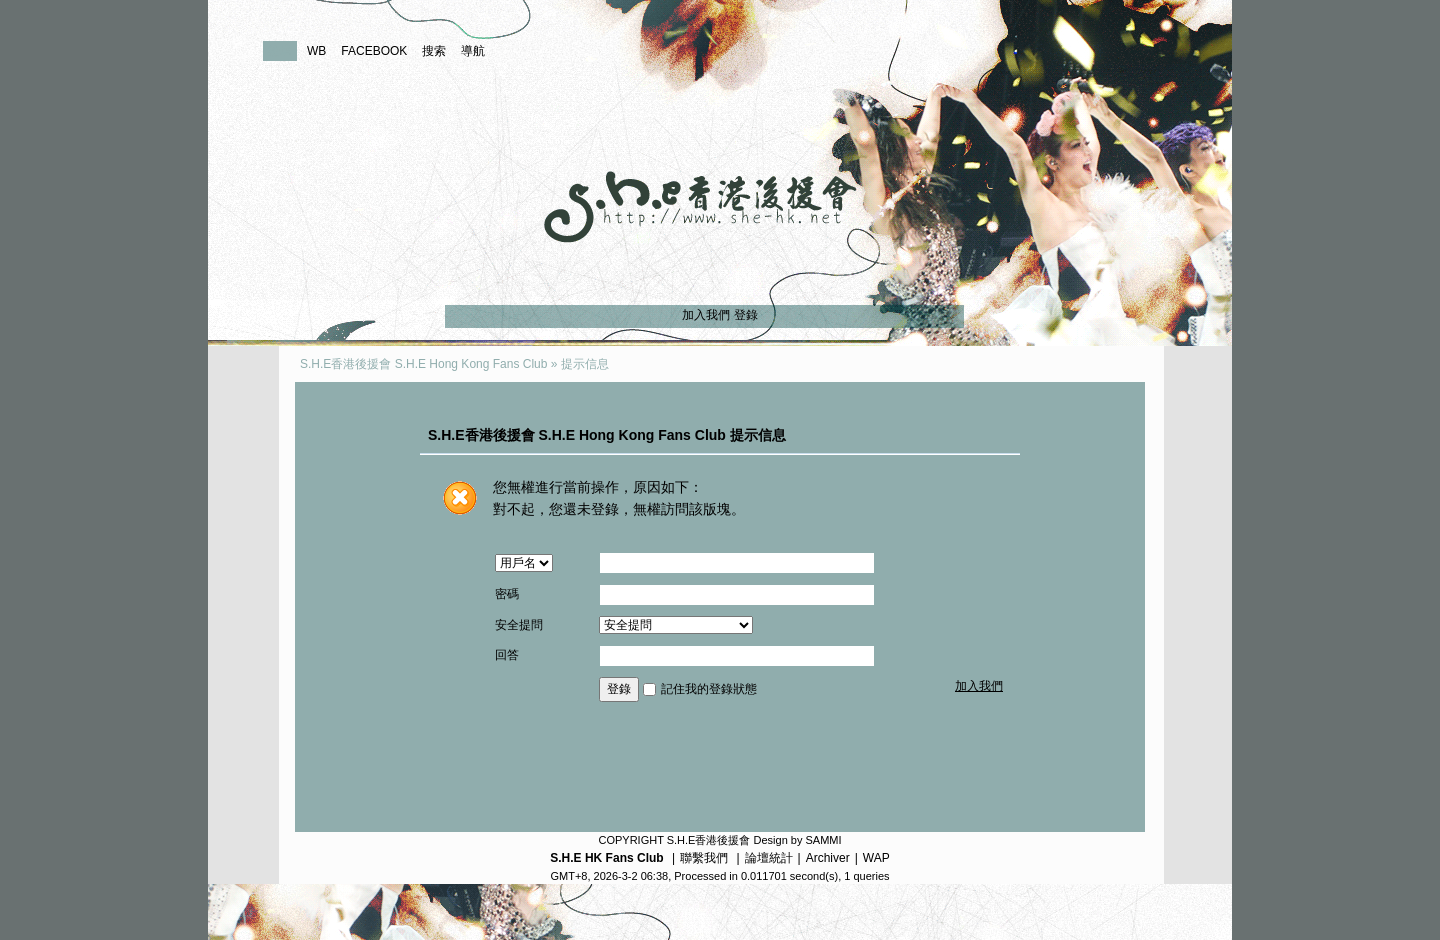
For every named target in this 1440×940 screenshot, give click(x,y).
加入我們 (706, 315)
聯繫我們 (704, 858)
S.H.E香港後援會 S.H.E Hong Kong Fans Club (423, 364)
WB (316, 51)
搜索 (434, 51)
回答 (507, 655)
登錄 (746, 315)
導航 (473, 51)
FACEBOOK (374, 51)
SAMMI (823, 840)
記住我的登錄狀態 (709, 689)
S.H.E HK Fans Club (606, 858)
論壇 (280, 51)
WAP (876, 858)
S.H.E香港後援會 (709, 840)
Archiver (828, 858)
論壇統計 (769, 858)
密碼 (507, 594)
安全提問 (519, 625)
